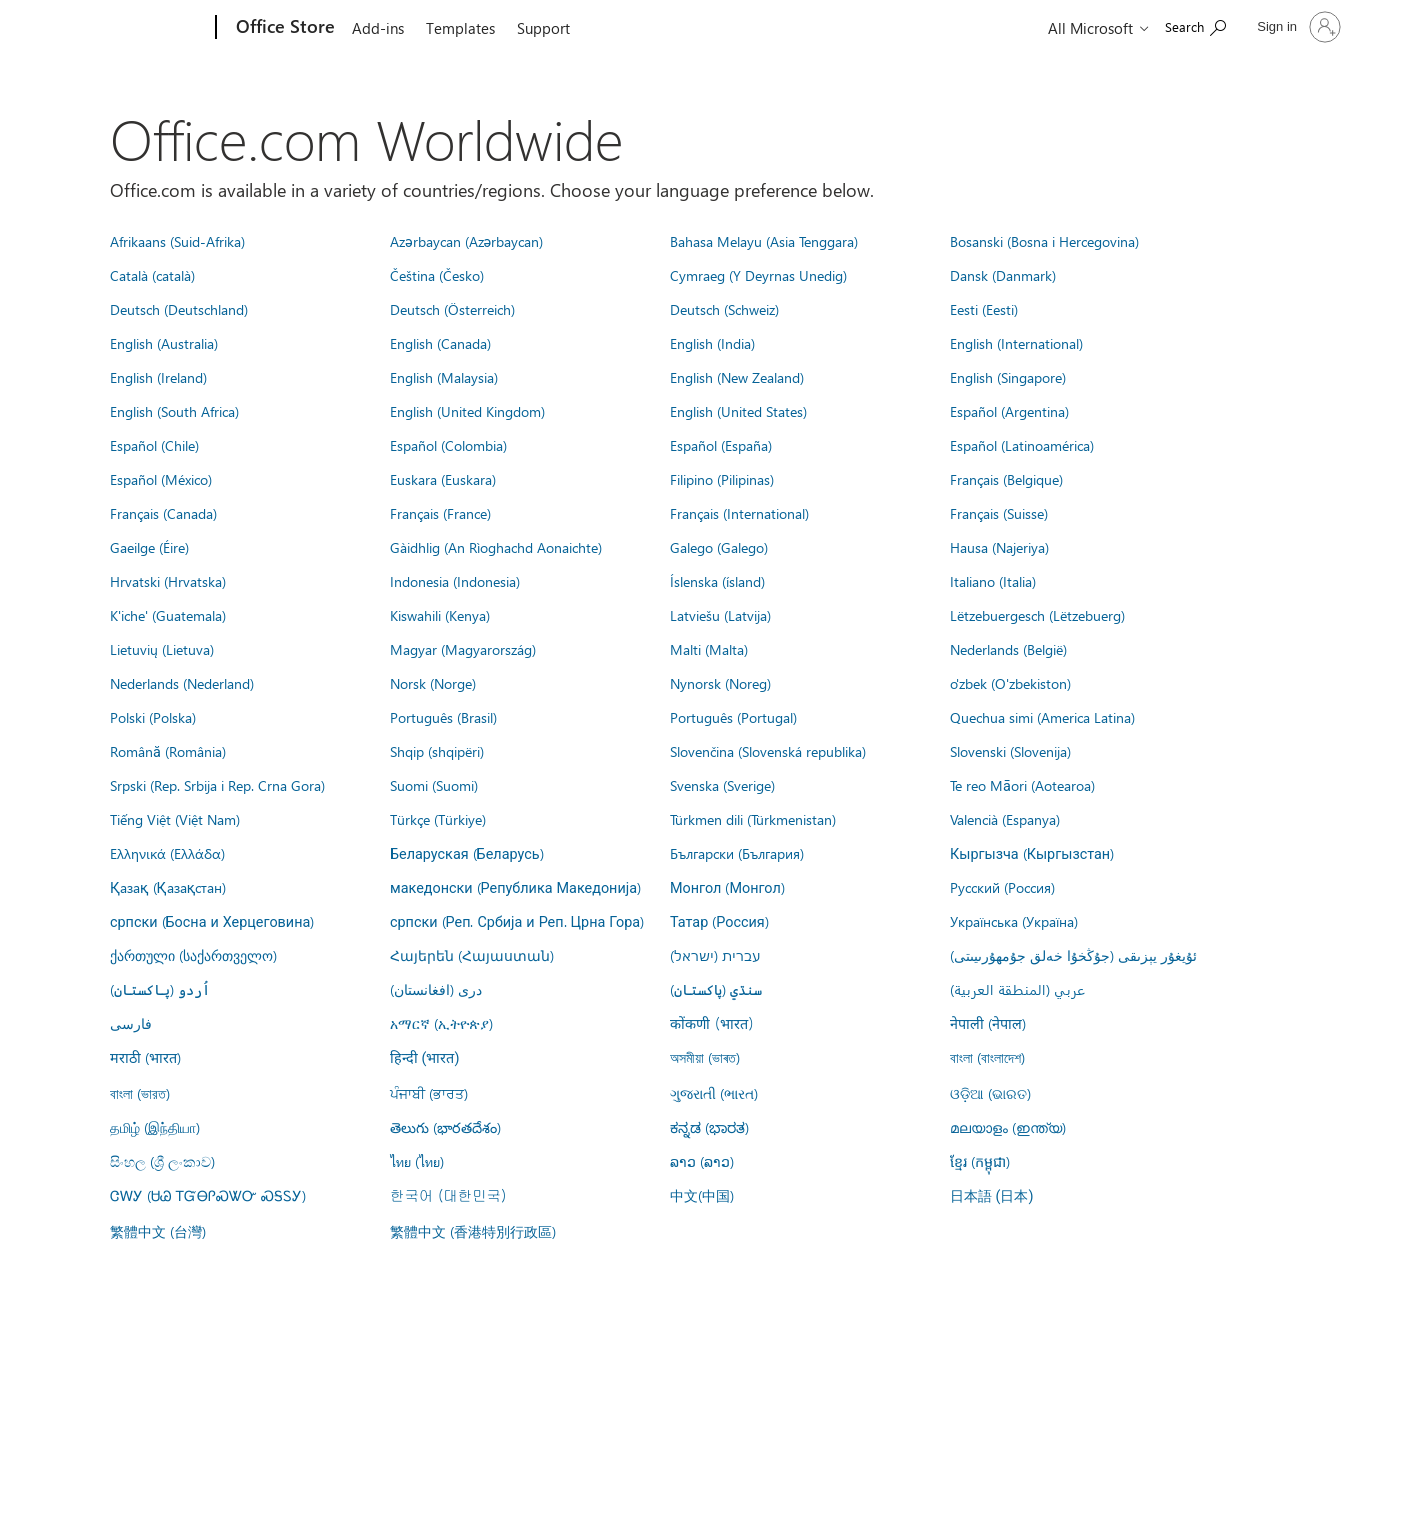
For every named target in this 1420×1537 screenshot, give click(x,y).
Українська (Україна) (1014, 921)
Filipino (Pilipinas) (722, 479)
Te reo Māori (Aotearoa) (1022, 785)
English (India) (712, 343)
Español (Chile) (154, 445)
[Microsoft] (139, 28)
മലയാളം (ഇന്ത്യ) (1008, 1127)
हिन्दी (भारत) (425, 1058)
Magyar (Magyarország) (463, 649)
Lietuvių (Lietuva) (162, 649)
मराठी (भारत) (145, 1057)
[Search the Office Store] (1195, 25)
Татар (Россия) (719, 921)
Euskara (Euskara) (443, 479)
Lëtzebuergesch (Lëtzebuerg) (1037, 615)
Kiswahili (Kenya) (440, 615)
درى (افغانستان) (436, 989)
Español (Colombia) (448, 445)
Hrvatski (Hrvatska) (168, 581)
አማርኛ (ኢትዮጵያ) (441, 1023)
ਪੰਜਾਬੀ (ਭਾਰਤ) (429, 1093)
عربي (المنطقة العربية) (1017, 989)
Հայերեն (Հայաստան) (472, 955)
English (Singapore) (1008, 377)
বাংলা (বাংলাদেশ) (987, 1057)
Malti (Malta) (709, 649)
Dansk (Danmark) (1003, 275)
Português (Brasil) (443, 717)
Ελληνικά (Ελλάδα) (167, 853)
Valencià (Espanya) (1005, 819)
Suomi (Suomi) (434, 785)
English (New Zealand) (737, 377)
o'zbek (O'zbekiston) (1010, 683)
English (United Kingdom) (467, 411)
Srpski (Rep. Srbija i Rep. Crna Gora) (217, 785)
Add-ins (378, 28)
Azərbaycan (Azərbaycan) (466, 241)
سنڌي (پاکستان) (716, 989)
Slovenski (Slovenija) (1010, 751)
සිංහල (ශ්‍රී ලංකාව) (162, 1161)
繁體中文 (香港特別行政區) (473, 1231)
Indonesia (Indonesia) (455, 581)
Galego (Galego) (719, 547)
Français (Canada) (163, 513)
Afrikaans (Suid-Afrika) (177, 241)
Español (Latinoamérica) (1022, 445)
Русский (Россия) (1002, 887)
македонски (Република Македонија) (515, 887)
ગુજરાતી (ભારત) (714, 1093)
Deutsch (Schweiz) (724, 309)
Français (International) (739, 513)
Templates (460, 28)
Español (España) (721, 445)
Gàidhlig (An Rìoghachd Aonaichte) (496, 547)
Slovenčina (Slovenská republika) (768, 751)
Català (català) (152, 275)
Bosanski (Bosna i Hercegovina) (1044, 241)
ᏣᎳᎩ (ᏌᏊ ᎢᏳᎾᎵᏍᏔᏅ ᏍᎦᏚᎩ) (208, 1195)
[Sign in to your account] (1297, 27)
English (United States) (738, 411)
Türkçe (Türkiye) (438, 819)
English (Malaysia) (444, 377)
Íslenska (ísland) (717, 581)
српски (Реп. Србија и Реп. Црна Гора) (517, 921)
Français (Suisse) (999, 513)
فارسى (131, 1023)
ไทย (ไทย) (417, 1161)
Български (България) (737, 853)
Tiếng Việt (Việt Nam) (175, 819)
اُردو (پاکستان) (160, 989)
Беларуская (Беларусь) (467, 853)
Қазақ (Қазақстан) (168, 887)
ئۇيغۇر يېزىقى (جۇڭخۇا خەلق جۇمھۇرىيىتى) (1073, 955)
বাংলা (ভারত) (140, 1093)
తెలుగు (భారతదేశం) (445, 1127)
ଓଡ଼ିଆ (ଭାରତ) (990, 1093)
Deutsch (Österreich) (452, 309)
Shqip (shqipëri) (437, 751)
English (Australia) (164, 343)
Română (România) (168, 751)
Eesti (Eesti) (984, 309)
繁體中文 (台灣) (158, 1231)
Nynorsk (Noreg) (720, 683)
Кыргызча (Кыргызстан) (1032, 853)
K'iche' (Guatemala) (168, 615)
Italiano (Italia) (993, 581)
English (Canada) (440, 343)
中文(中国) (702, 1195)
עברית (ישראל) (715, 955)
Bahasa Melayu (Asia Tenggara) (764, 241)
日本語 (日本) (992, 1196)
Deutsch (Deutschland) (179, 309)
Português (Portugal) (733, 717)
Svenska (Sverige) (722, 785)
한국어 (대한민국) (448, 1195)
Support (543, 28)
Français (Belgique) (1006, 479)
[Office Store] (283, 28)
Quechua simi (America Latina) (1042, 717)
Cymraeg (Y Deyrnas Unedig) (758, 275)
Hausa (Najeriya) (999, 547)
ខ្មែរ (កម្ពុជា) (980, 1161)
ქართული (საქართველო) (193, 955)
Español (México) (161, 479)
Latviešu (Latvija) (720, 615)
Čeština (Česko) (437, 275)
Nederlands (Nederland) (182, 683)
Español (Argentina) (1009, 411)
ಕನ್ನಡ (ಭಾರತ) (709, 1127)
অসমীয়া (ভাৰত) (705, 1057)
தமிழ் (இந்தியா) (155, 1127)
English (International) (1016, 343)
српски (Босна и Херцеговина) (212, 921)
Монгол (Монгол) (727, 887)
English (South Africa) (174, 411)
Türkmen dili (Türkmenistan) (753, 819)
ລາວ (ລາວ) (702, 1161)
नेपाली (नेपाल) (988, 1023)
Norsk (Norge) (433, 683)
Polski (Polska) (153, 717)
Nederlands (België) (1008, 649)
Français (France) (440, 513)
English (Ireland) (158, 377)
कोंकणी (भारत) (712, 1023)
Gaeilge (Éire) (149, 547)
